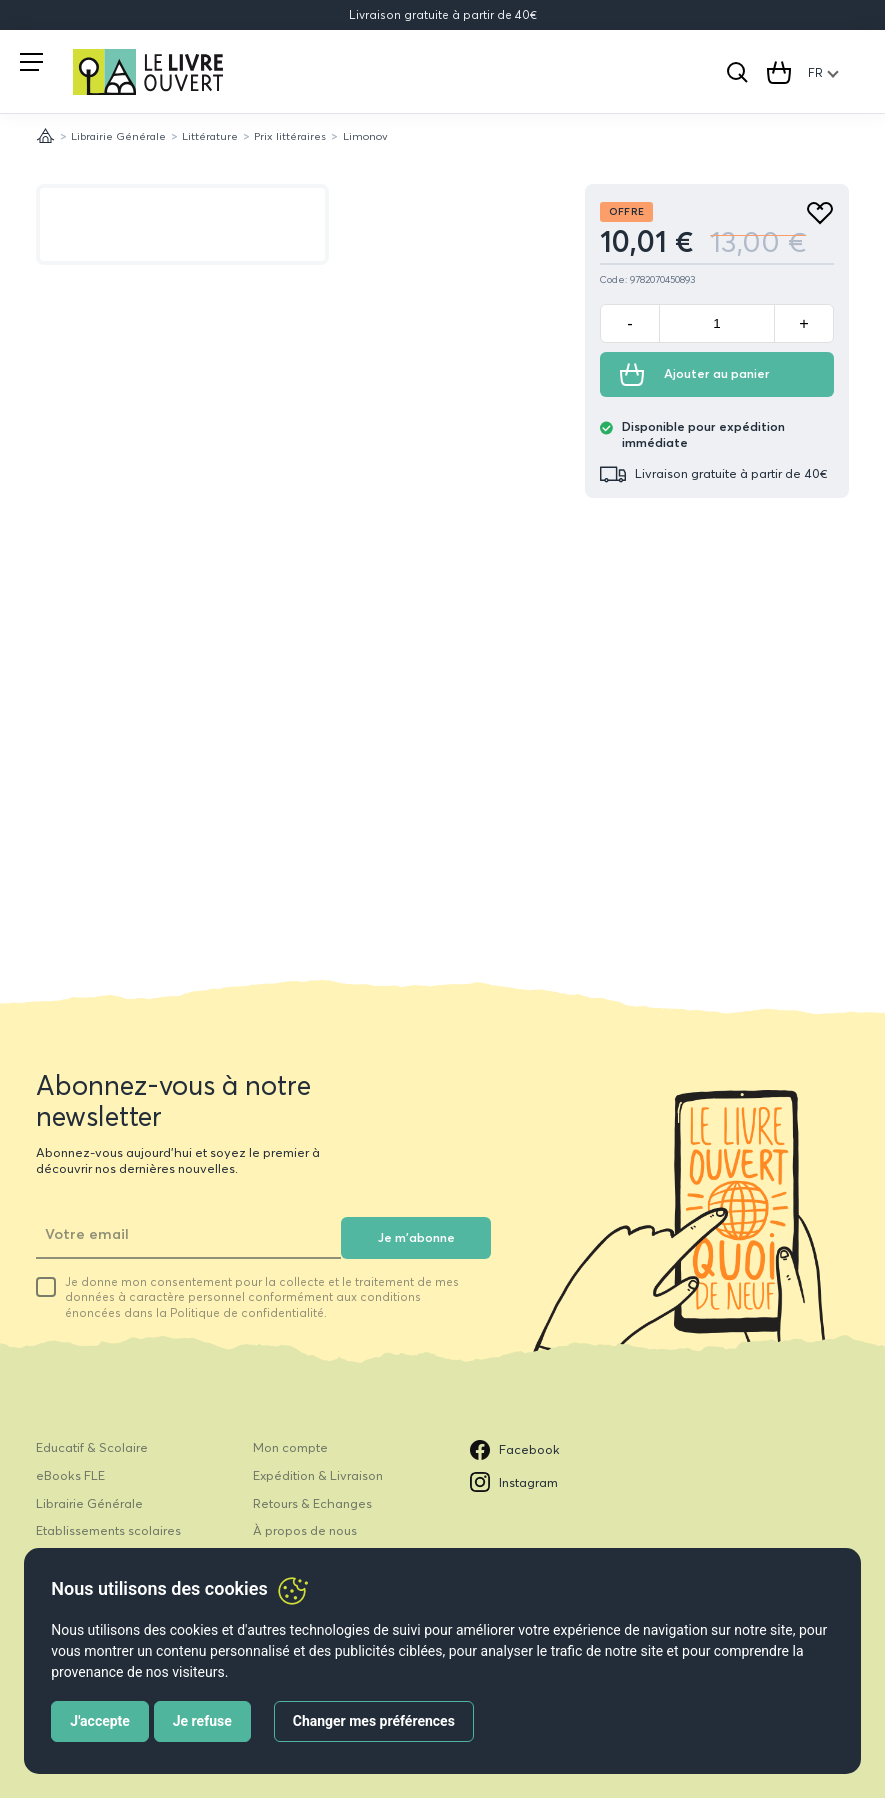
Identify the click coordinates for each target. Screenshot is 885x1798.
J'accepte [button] (100, 1721)
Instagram (514, 1482)
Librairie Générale (118, 136)
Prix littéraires (290, 136)
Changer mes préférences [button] (374, 1721)
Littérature (210, 136)
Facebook (515, 1450)
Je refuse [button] (202, 1721)
